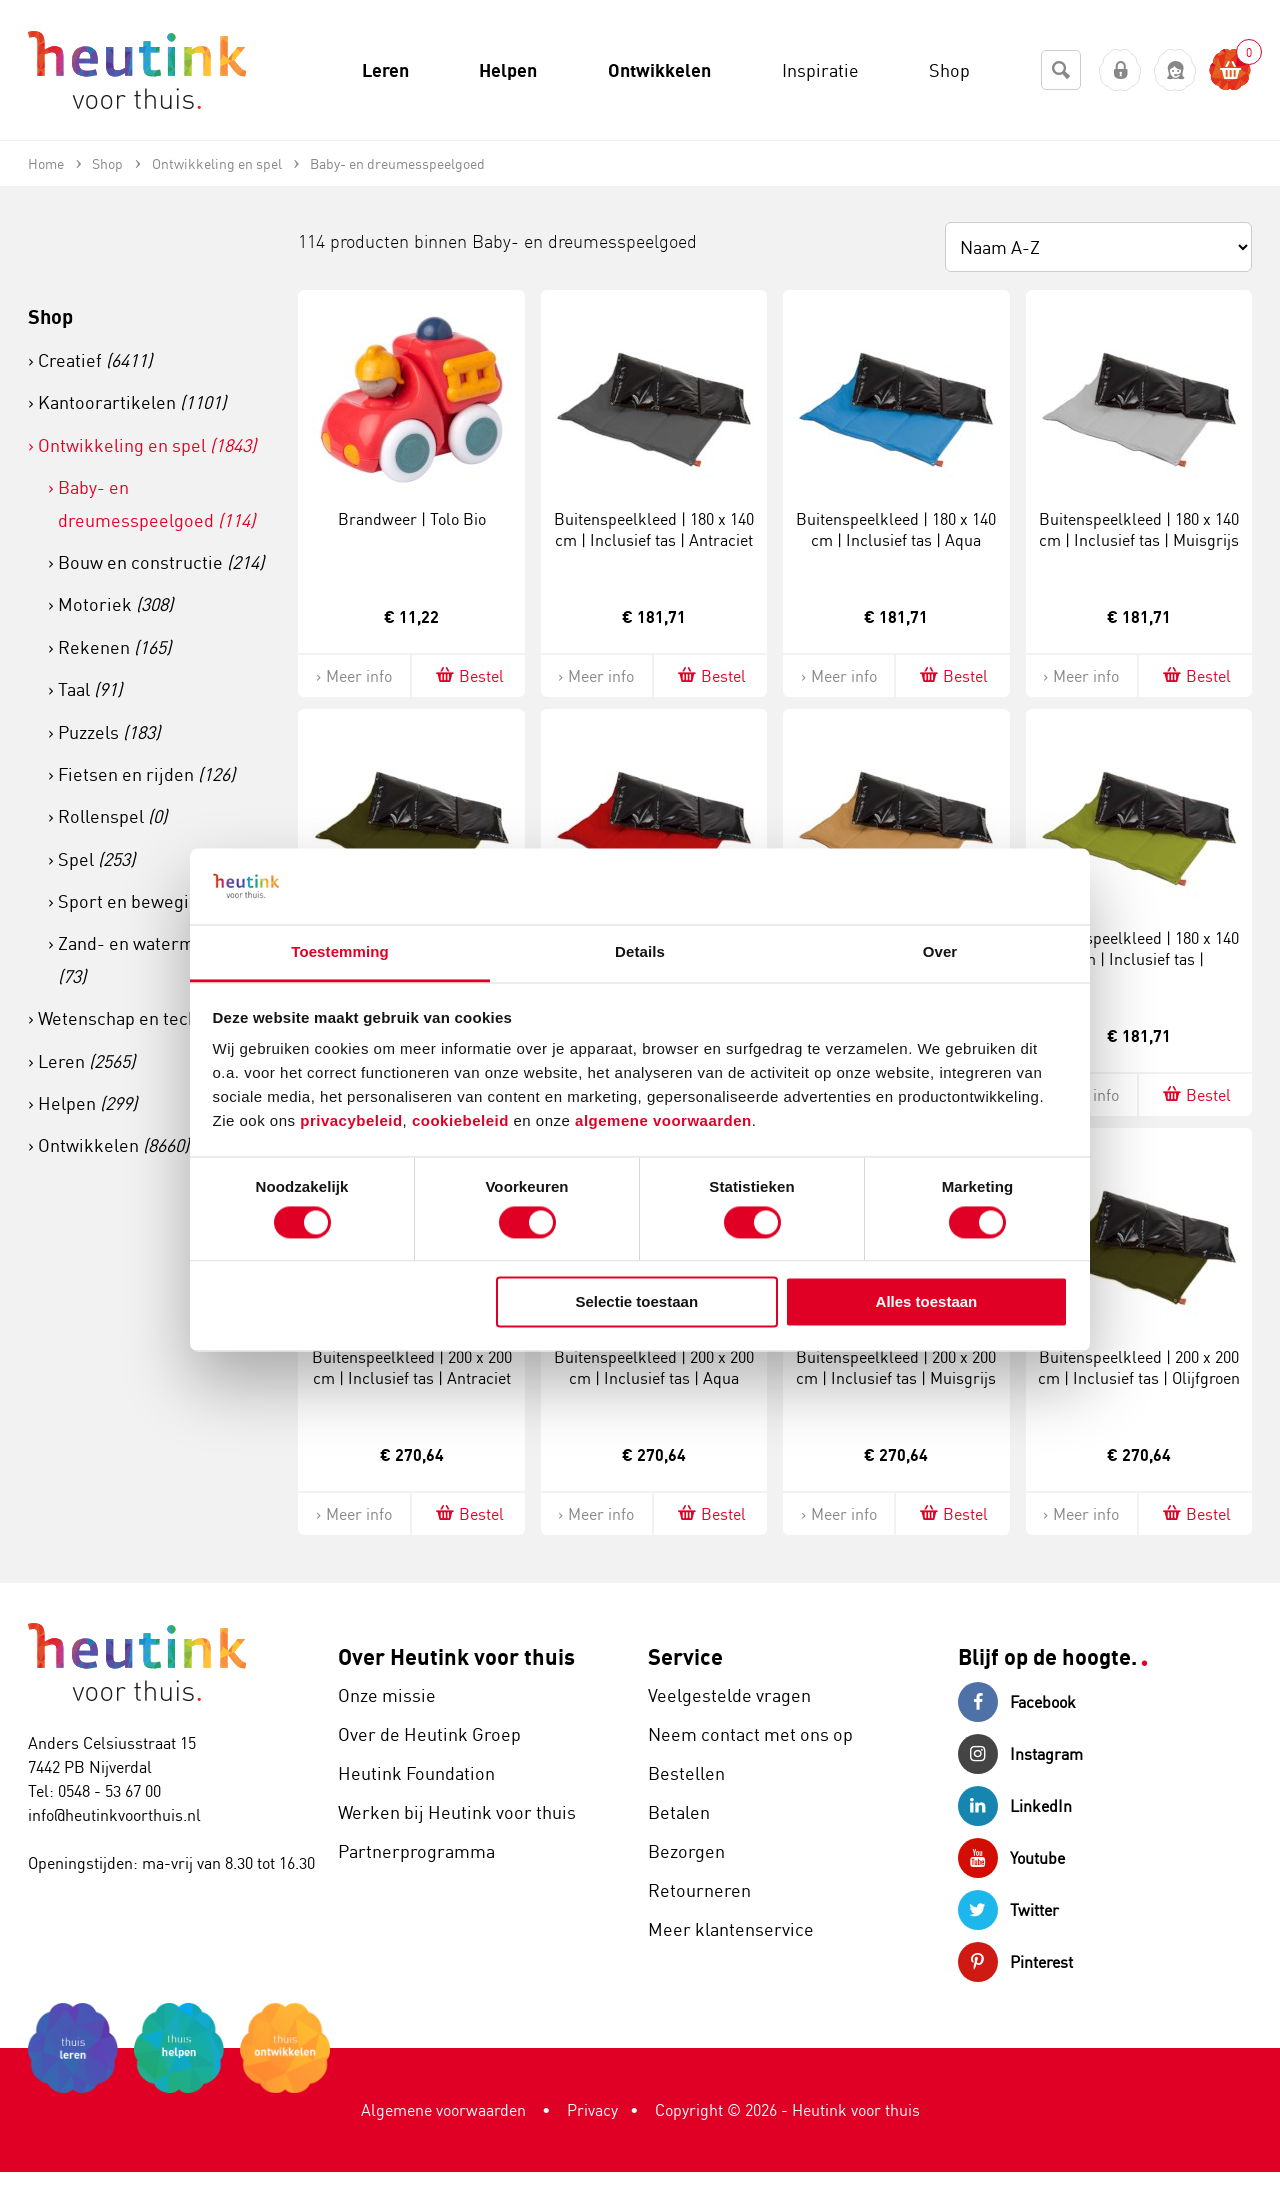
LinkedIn (1015, 1806)
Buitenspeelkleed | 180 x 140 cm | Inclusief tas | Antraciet (654, 529)
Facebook (1017, 1702)
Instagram (1020, 1754)
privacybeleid (351, 1121)
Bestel (468, 675)
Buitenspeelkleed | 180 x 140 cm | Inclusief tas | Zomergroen (1139, 959)
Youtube (1011, 1858)
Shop (50, 316)
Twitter (1008, 1910)
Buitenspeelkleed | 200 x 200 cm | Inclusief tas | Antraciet (412, 1367)
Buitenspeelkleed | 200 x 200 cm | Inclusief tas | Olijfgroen (1139, 1367)
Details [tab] (640, 952)
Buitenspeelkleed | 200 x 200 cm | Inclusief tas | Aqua (654, 1367)
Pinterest (1015, 1962)
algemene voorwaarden (663, 1121)
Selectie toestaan (637, 1302)
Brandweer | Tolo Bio (412, 519)
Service (685, 1656)
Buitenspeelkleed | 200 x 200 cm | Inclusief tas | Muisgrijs (896, 1367)
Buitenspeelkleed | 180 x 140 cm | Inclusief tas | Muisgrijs (1139, 529)
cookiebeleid (463, 1121)
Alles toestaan (927, 1302)
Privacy (592, 2110)
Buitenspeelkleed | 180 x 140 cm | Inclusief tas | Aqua (896, 529)
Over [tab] (940, 952)
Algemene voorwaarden (443, 2110)
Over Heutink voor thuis (456, 1656)
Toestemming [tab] (340, 952)
